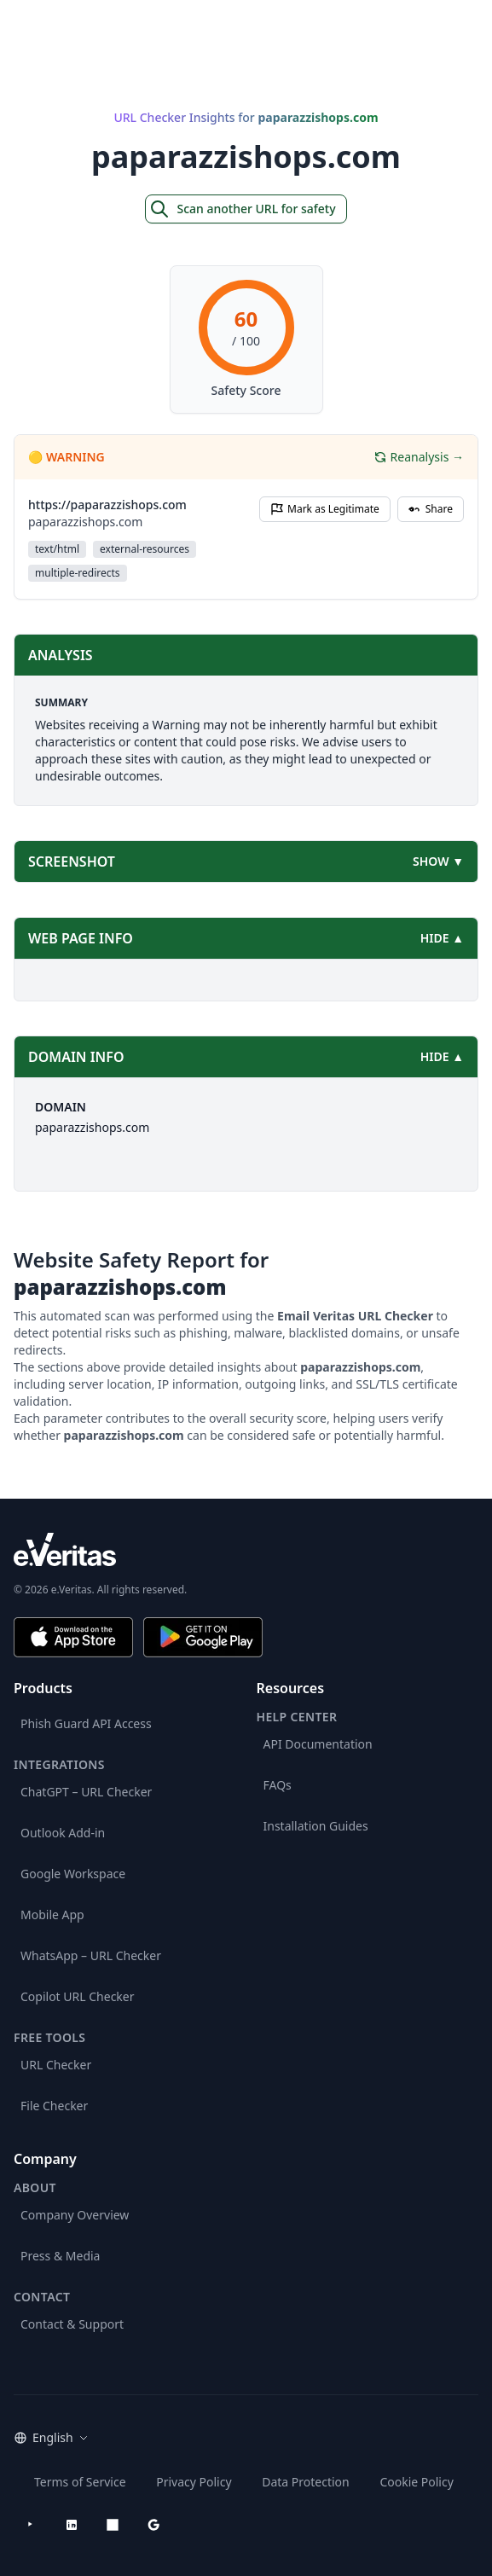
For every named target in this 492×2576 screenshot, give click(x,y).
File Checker (54, 2105)
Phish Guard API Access (86, 1723)
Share (430, 509)
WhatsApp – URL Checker (90, 1955)
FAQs (277, 1785)
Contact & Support (72, 2324)
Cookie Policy (416, 2482)
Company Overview (74, 2215)
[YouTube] (31, 2525)
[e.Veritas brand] (246, 1549)
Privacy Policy (193, 2482)
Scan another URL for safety (242, 209)
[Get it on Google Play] (203, 1637)
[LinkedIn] (72, 2525)
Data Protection (306, 2482)
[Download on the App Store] (73, 1637)
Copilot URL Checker (77, 1996)
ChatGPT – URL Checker (86, 1792)
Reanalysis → (418, 457)
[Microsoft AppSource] (113, 2525)
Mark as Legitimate (324, 509)
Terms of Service (80, 2482)
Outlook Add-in (62, 1833)
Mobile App (52, 1914)
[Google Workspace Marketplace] (153, 2525)
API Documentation (318, 1744)
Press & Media (60, 2256)
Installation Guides (315, 1826)
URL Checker (55, 2065)
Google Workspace (72, 1873)
